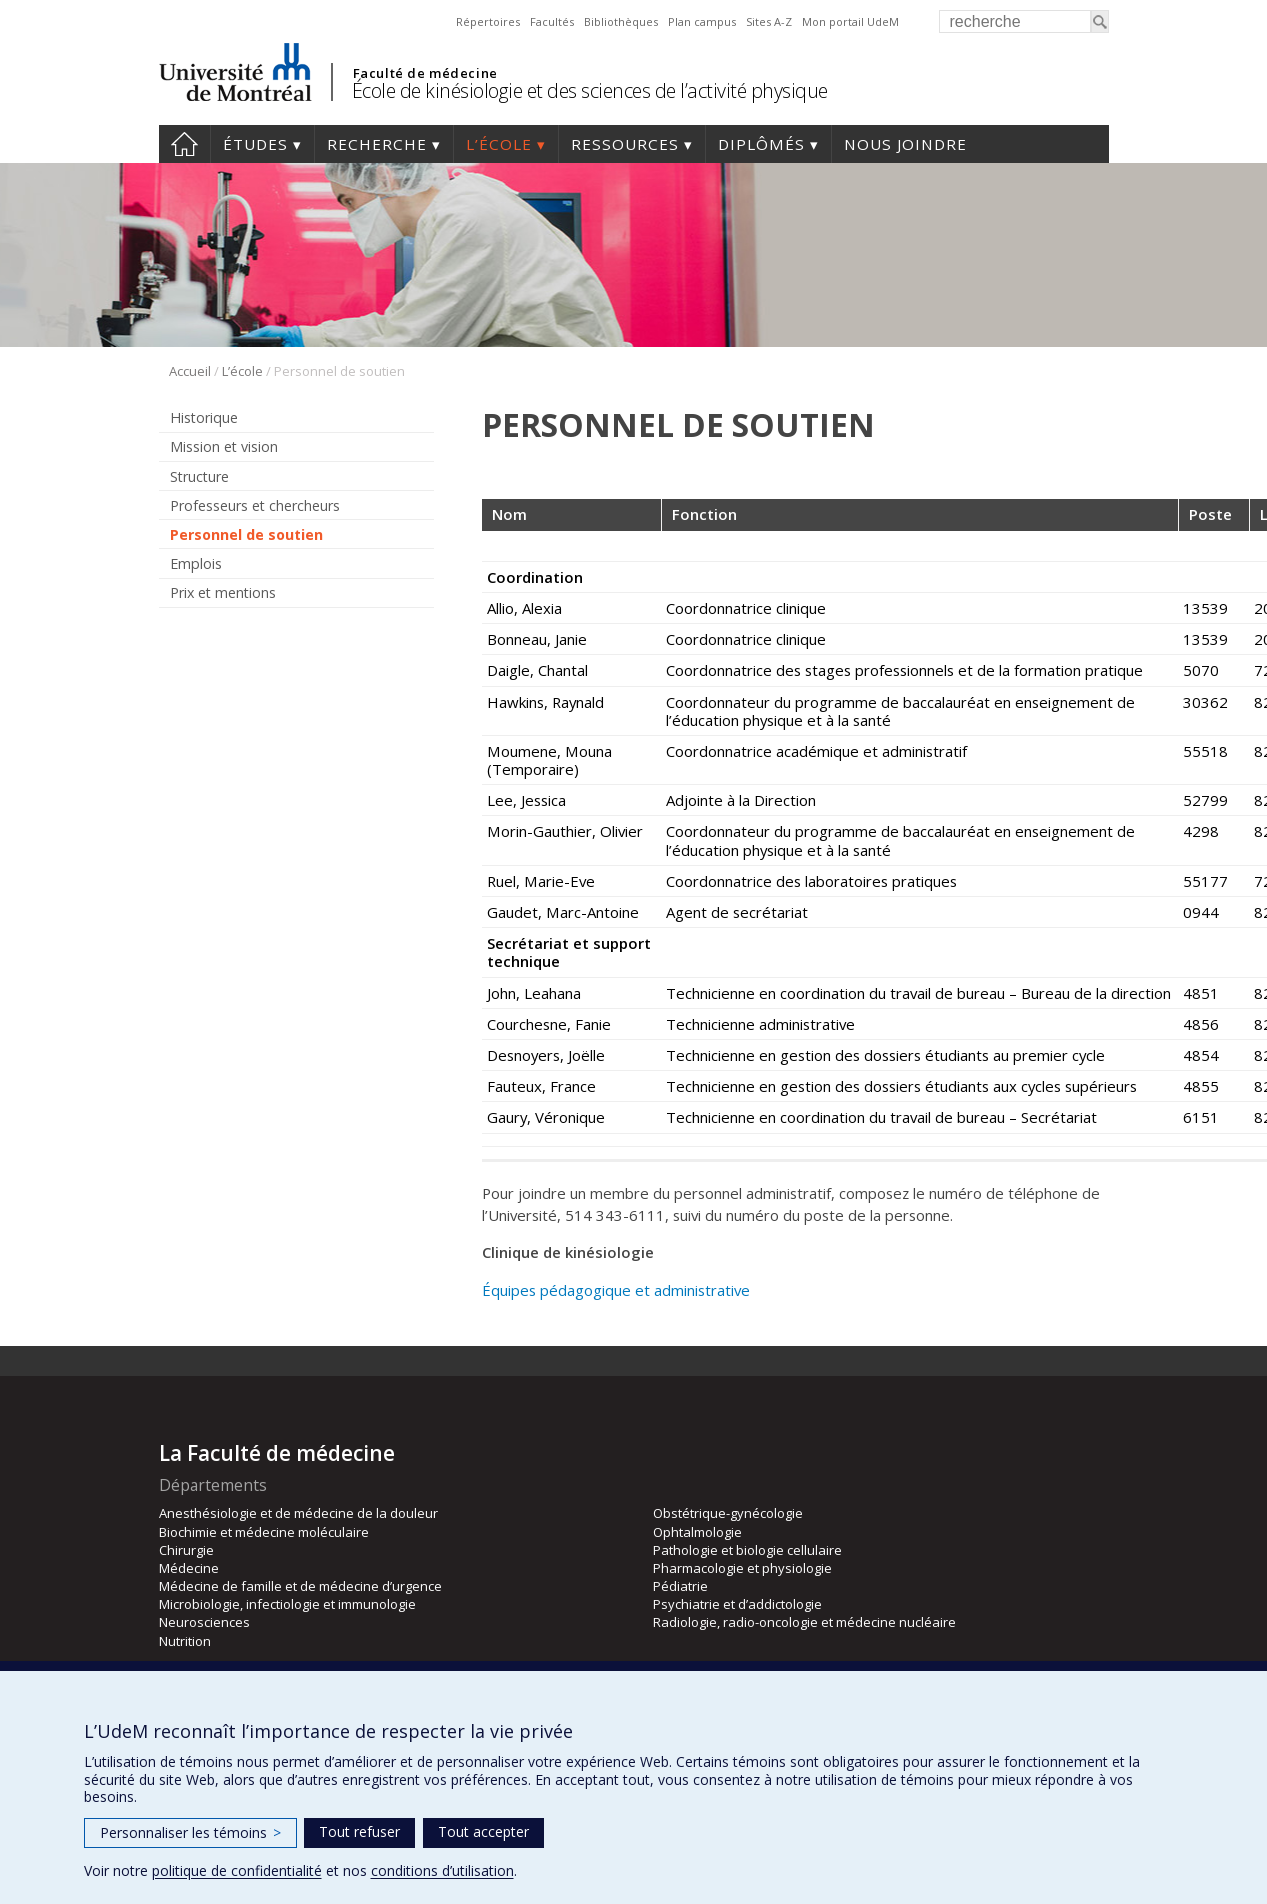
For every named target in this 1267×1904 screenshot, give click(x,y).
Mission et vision (224, 446)
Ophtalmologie (697, 1532)
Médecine (189, 1568)
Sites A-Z (769, 21)
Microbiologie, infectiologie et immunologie (287, 1604)
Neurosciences (204, 1622)
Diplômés (761, 144)
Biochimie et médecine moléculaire (264, 1532)
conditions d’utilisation (442, 1870)
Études (255, 144)
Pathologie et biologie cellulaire (747, 1550)
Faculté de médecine (425, 73)
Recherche (377, 144)
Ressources (625, 144)
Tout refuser (359, 1831)
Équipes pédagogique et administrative (616, 1290)
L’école (499, 144)
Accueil (184, 144)
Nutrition (185, 1641)
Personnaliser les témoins (190, 1832)
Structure (199, 476)
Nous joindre (905, 144)
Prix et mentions (223, 592)
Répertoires (488, 21)
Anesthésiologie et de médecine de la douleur (298, 1513)
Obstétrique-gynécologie (728, 1513)
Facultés (552, 21)
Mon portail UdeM (850, 21)
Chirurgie (186, 1550)
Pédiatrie (680, 1586)
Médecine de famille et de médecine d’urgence (300, 1586)
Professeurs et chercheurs (255, 505)
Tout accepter (483, 1831)
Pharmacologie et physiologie (742, 1568)
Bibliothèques (621, 21)
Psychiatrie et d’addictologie (737, 1604)
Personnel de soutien (246, 534)
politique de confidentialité (237, 1870)
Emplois (196, 563)
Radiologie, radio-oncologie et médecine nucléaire (804, 1622)
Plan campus (702, 21)
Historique (204, 417)
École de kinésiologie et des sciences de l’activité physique (590, 90)
